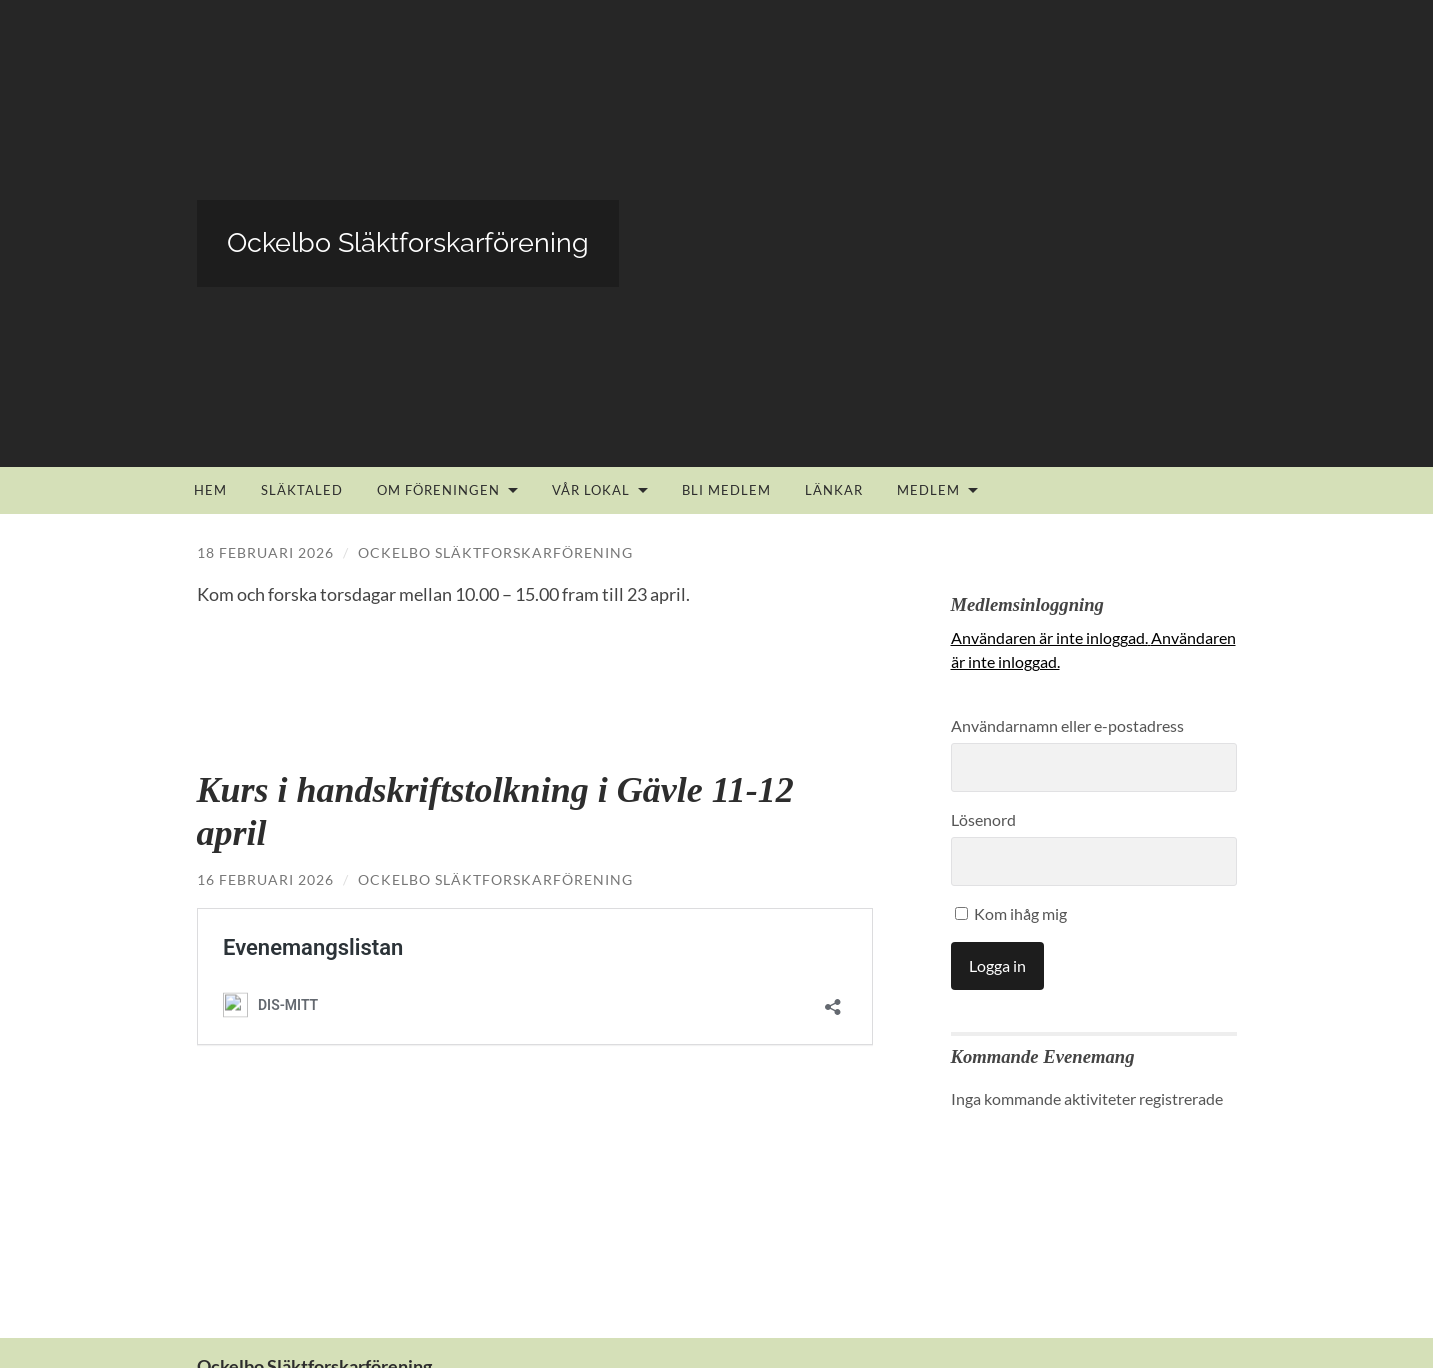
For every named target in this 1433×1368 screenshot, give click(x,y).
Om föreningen (438, 490)
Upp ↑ (1219, 1329)
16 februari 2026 (265, 879)
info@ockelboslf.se (269, 1266)
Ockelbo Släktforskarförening (495, 552)
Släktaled (302, 490)
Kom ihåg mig (1011, 913)
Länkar (834, 490)
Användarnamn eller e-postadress (1067, 725)
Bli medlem (726, 490)
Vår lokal (591, 490)
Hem (210, 490)
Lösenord (983, 819)
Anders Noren (1132, 1329)
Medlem (928, 490)
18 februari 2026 (265, 552)
